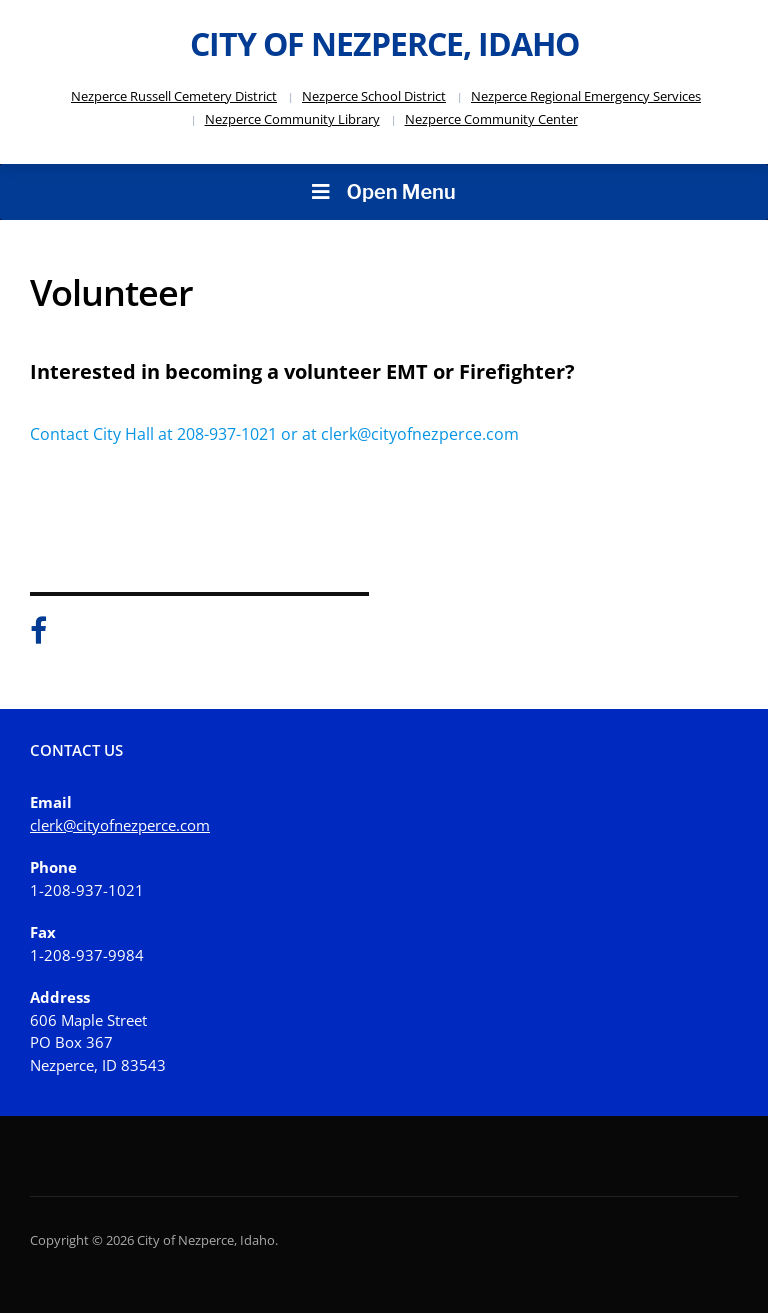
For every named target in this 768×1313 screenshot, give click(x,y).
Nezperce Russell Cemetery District (174, 96)
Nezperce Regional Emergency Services (586, 96)
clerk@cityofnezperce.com (120, 825)
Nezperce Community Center (491, 119)
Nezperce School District (374, 96)
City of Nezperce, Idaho (384, 43)
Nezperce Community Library (292, 119)
